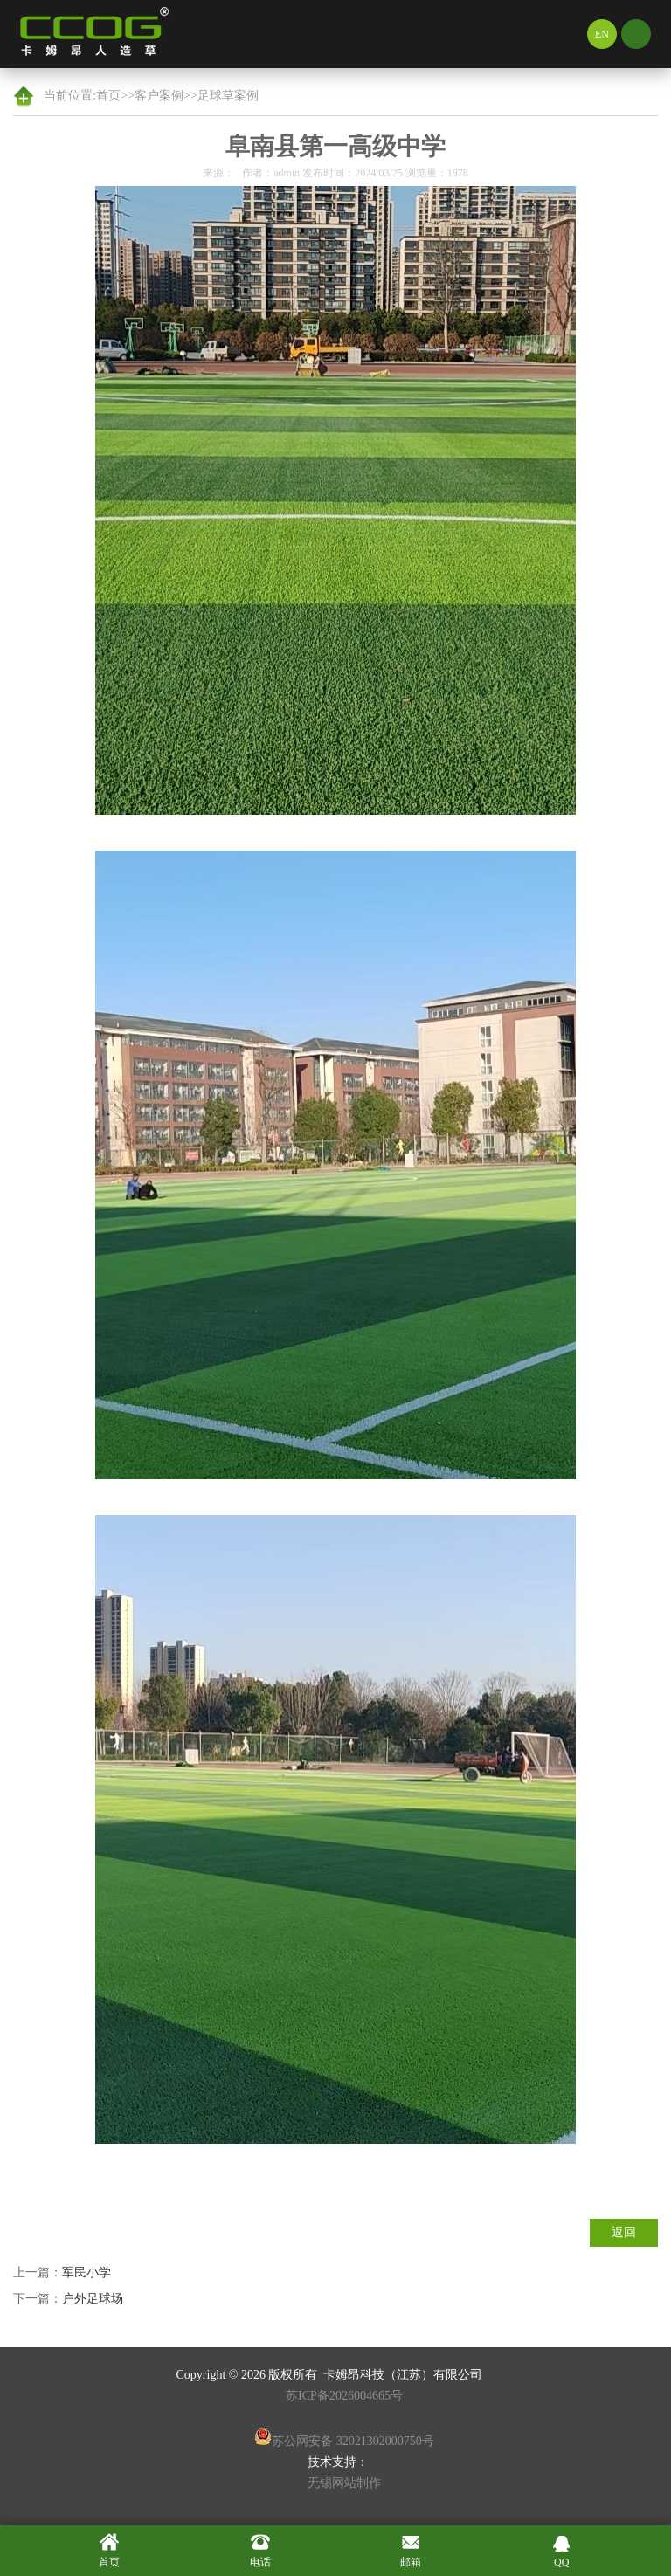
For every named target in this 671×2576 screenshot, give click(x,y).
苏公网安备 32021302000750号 (344, 2438)
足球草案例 (228, 95)
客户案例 (159, 95)
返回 (624, 2232)
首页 (108, 95)
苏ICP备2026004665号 (344, 2395)
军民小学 (86, 2272)
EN (602, 34)
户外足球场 (92, 2298)
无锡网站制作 (344, 2483)
